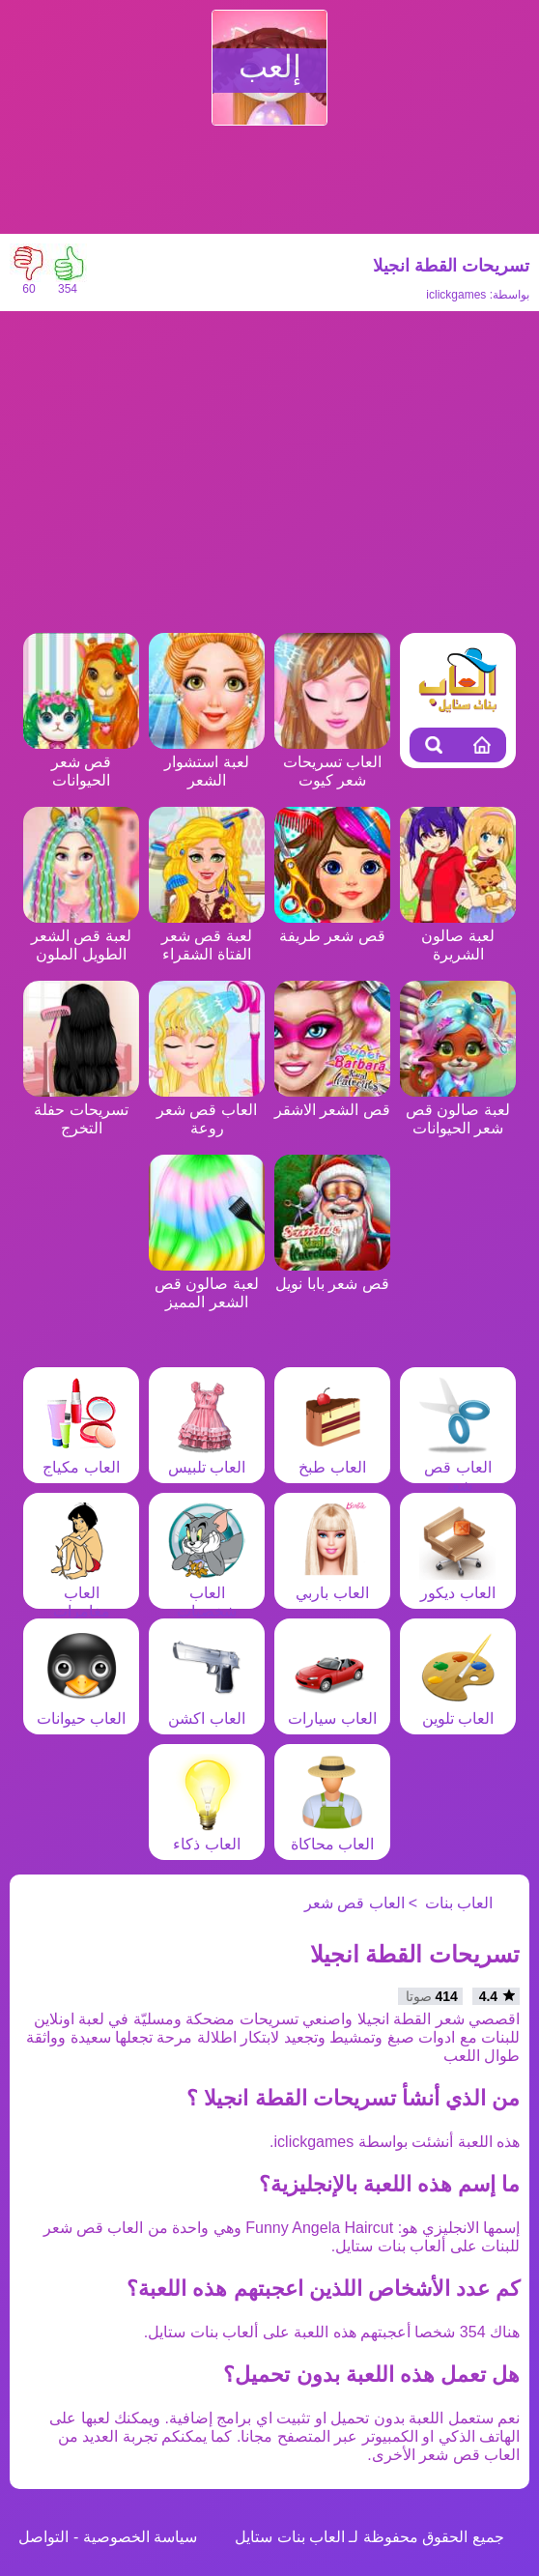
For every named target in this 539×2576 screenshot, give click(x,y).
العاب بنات (459, 1903)
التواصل (43, 2537)
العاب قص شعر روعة (207, 1109)
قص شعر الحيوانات (81, 761)
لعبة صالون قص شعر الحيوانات (458, 1109)
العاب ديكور (457, 1583)
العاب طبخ (332, 1458)
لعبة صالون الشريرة (458, 935)
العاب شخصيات (206, 1592)
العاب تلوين (457, 1709)
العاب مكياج (81, 1458)
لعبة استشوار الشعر (207, 761)
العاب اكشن (206, 1709)
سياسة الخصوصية (140, 2537)
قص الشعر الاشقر (332, 1100)
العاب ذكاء (206, 1835)
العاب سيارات (332, 1709)
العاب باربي (332, 1583)
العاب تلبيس (206, 1458)
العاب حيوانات (81, 1709)
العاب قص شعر (457, 1467)
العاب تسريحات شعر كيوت (332, 761)
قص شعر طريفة (332, 926)
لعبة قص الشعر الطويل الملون (81, 935)
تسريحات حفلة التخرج (81, 1109)
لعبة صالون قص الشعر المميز (207, 1283)
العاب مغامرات (81, 1592)
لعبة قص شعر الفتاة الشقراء (207, 935)
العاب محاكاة (332, 1835)
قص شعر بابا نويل (332, 1274)
